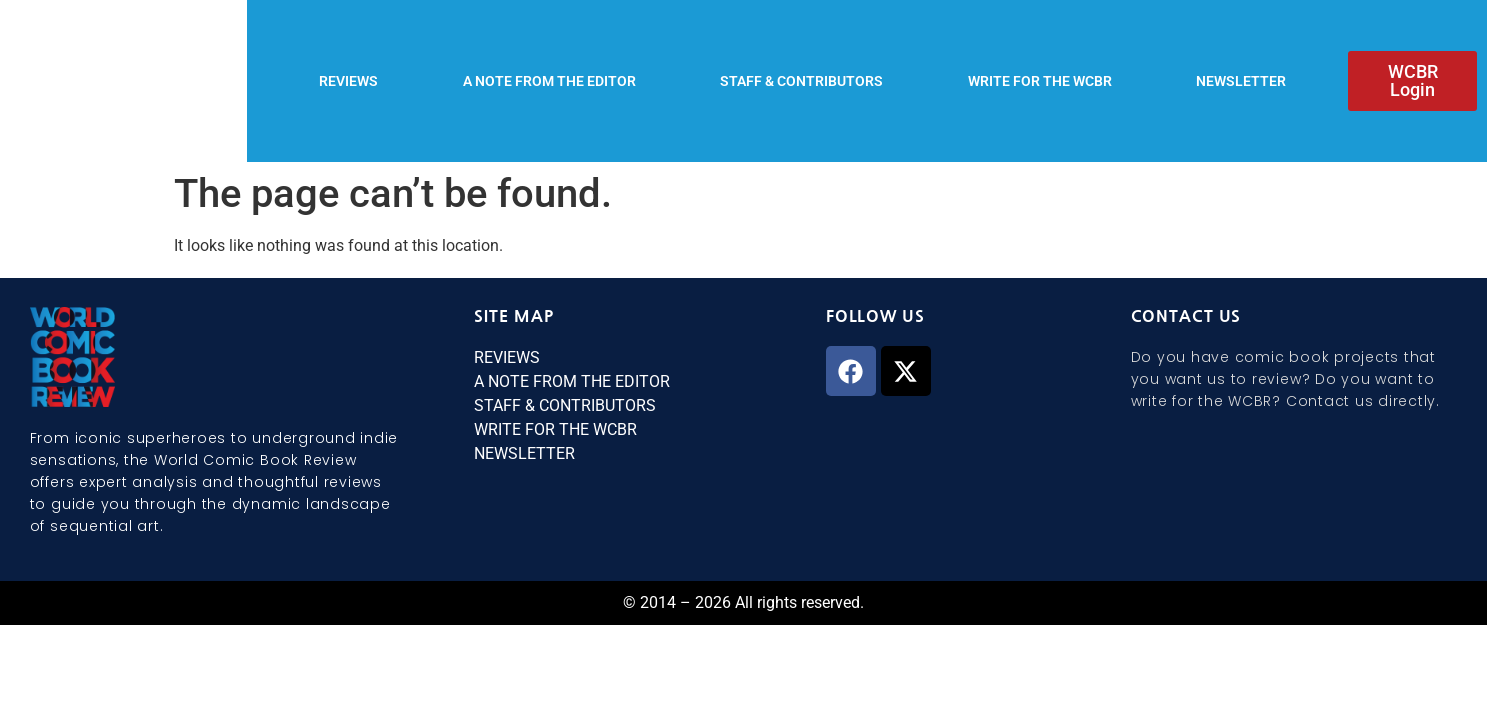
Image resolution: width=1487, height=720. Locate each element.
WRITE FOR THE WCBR (1040, 81)
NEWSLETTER (1241, 81)
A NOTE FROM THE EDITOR (549, 81)
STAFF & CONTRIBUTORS (801, 81)
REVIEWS (348, 81)
